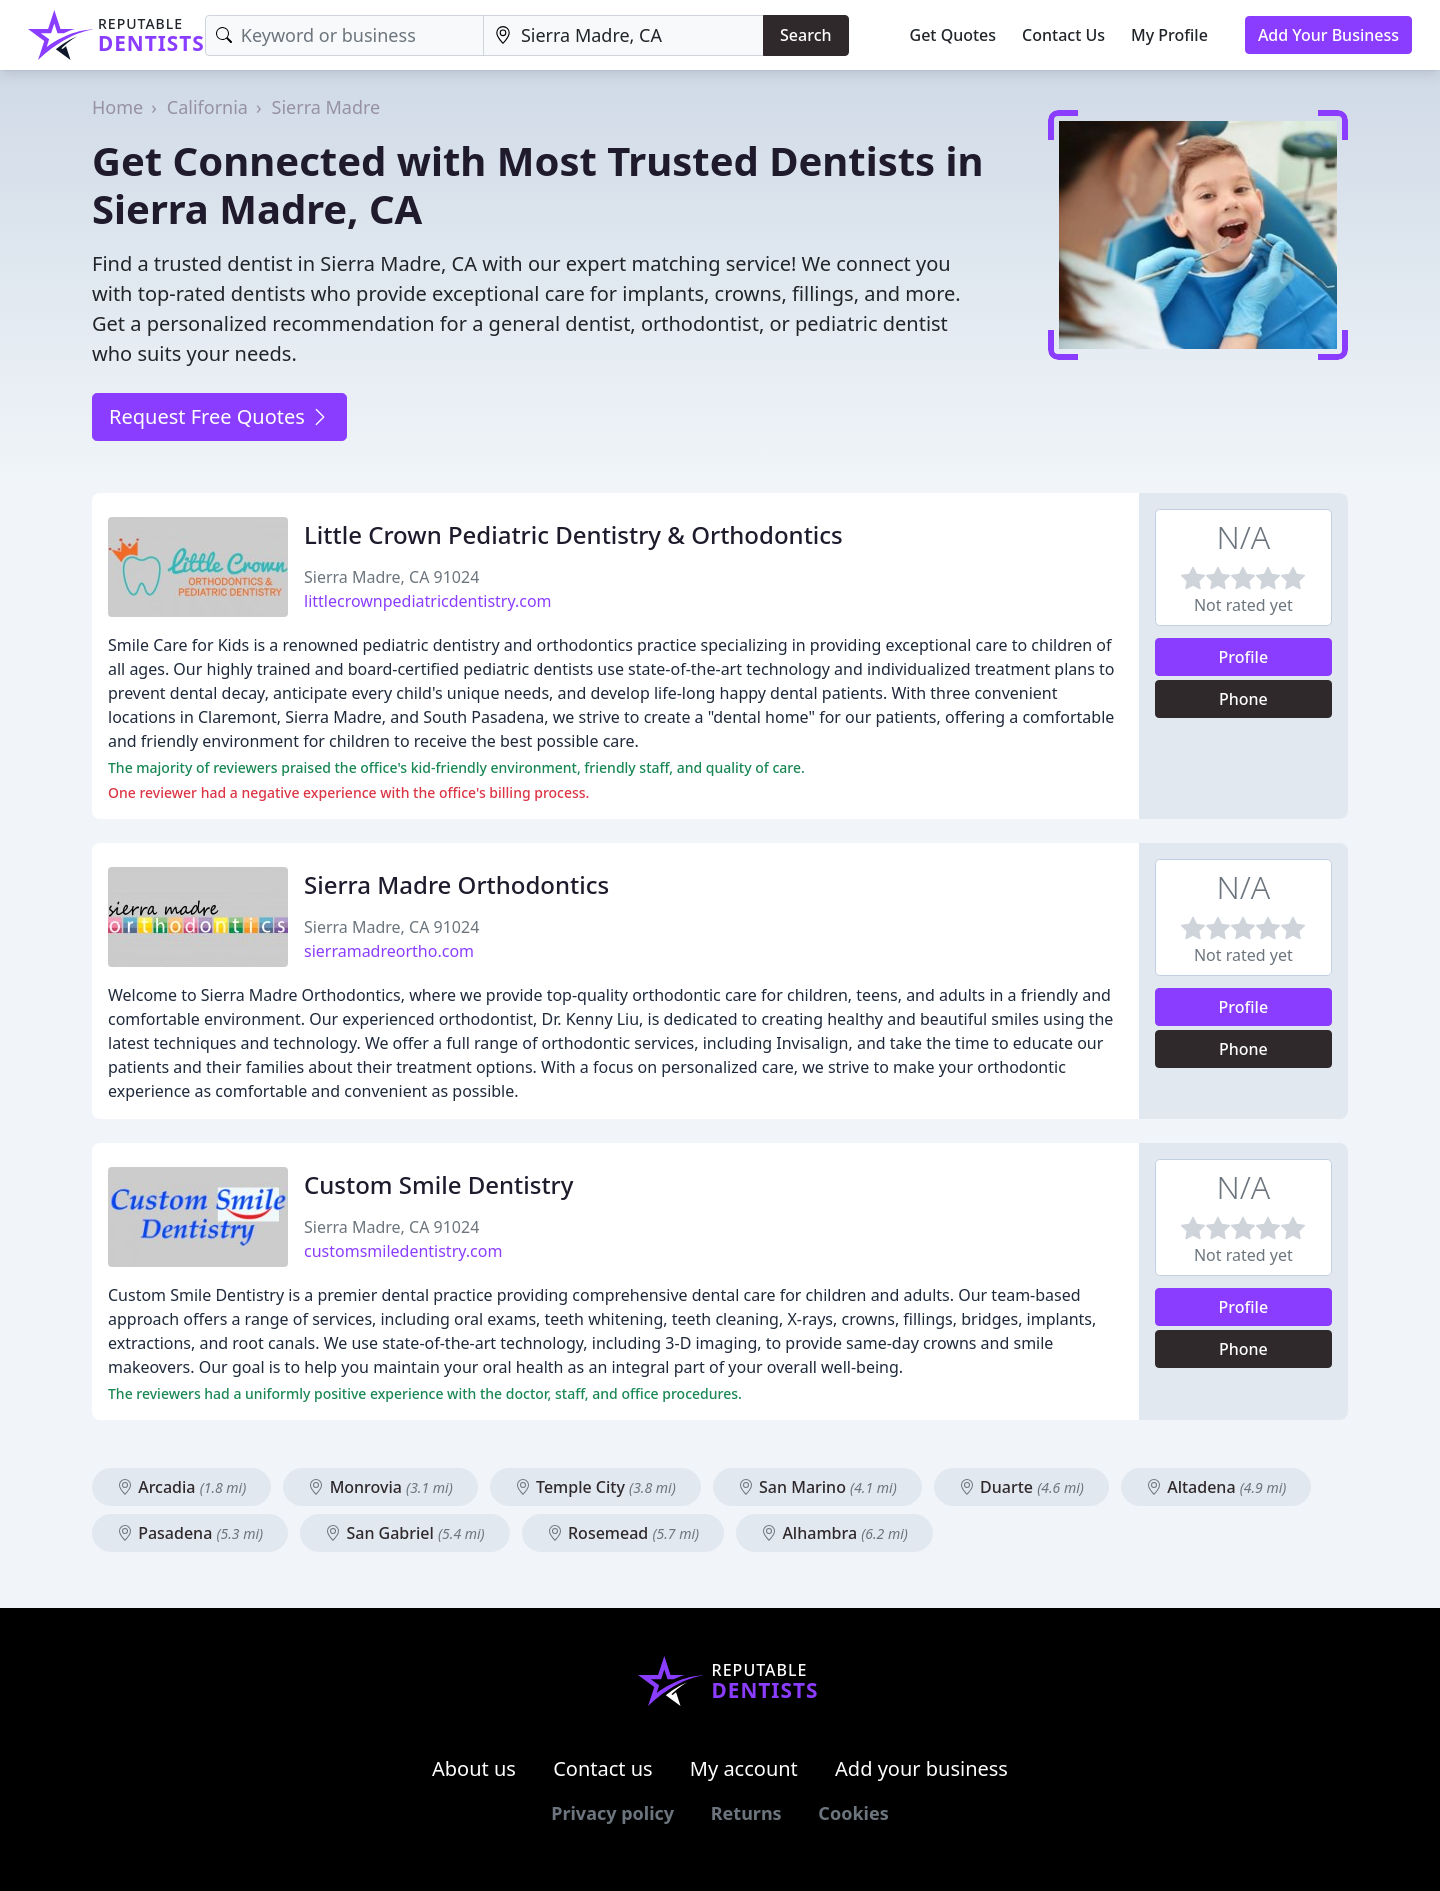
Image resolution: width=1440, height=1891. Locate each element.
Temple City (595, 1487)
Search (805, 35)
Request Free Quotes (219, 416)
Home (117, 107)
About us (474, 1768)
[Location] (623, 35)
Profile (1244, 657)
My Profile (1169, 35)
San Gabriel (404, 1533)
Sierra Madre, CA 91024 (391, 577)
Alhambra (834, 1533)
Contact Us (1063, 35)
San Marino (817, 1487)
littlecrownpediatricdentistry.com (428, 601)
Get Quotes (953, 35)
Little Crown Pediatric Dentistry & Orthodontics (573, 534)
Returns (746, 1813)
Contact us (603, 1768)
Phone (1243, 699)
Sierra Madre (326, 107)
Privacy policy (612, 1813)
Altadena (1216, 1487)
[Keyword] (344, 35)
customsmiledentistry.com (403, 1251)
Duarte (1021, 1487)
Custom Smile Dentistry (438, 1184)
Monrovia (380, 1487)
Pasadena (190, 1533)
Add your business (921, 1768)
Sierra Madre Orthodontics (456, 884)
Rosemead (623, 1533)
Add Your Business (1328, 35)
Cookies (853, 1813)
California (207, 107)
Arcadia (181, 1487)
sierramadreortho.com (389, 951)
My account (744, 1768)
